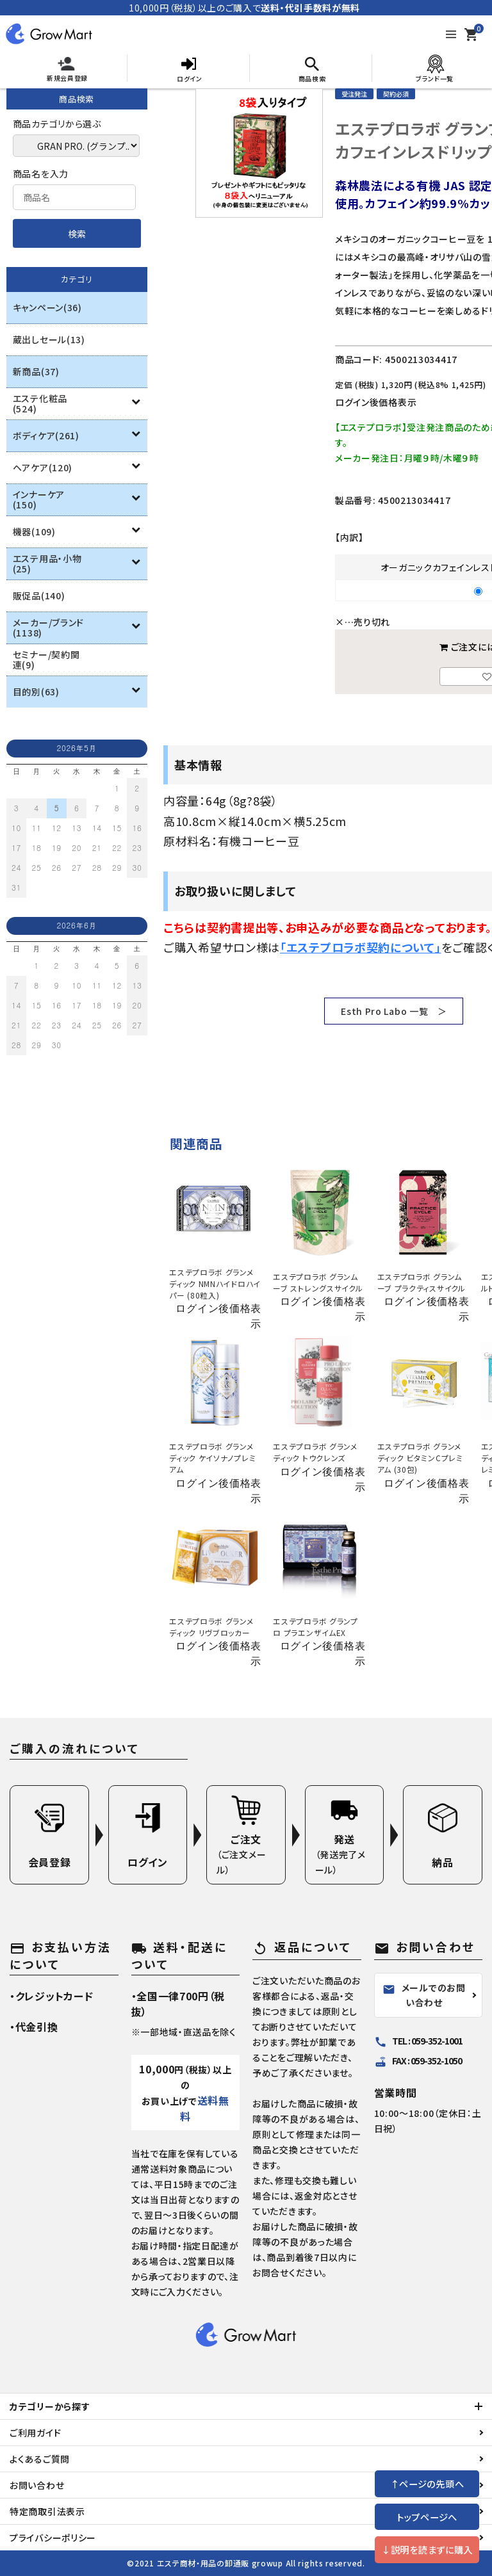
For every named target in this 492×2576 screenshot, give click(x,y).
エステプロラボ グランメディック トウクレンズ (315, 1452)
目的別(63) (36, 691)
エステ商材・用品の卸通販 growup (220, 2562)
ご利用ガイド (35, 2432)
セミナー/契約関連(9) (46, 659)
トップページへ (427, 2516)
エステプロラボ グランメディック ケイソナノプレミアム (212, 1458)
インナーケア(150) (39, 499)
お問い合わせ (37, 2485)
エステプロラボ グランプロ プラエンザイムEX (315, 1627)
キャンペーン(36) (47, 307)
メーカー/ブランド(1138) (48, 627)
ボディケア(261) (46, 435)
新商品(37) (36, 371)
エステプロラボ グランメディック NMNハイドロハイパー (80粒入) (215, 1283)
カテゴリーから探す (50, 2406)
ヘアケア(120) (42, 467)
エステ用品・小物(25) (47, 563)
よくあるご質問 (40, 2458)
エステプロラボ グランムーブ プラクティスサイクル (421, 1282)
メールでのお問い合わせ (424, 1994)
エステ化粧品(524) (40, 403)
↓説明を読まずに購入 (427, 2549)
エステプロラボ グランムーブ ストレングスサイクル (318, 1282)
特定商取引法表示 (47, 2511)
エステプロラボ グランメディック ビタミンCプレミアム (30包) (420, 1458)
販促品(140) (39, 595)
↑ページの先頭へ (427, 2483)
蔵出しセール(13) (49, 339)
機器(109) (34, 531)
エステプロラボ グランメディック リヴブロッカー (211, 1627)
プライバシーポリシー (53, 2537)
